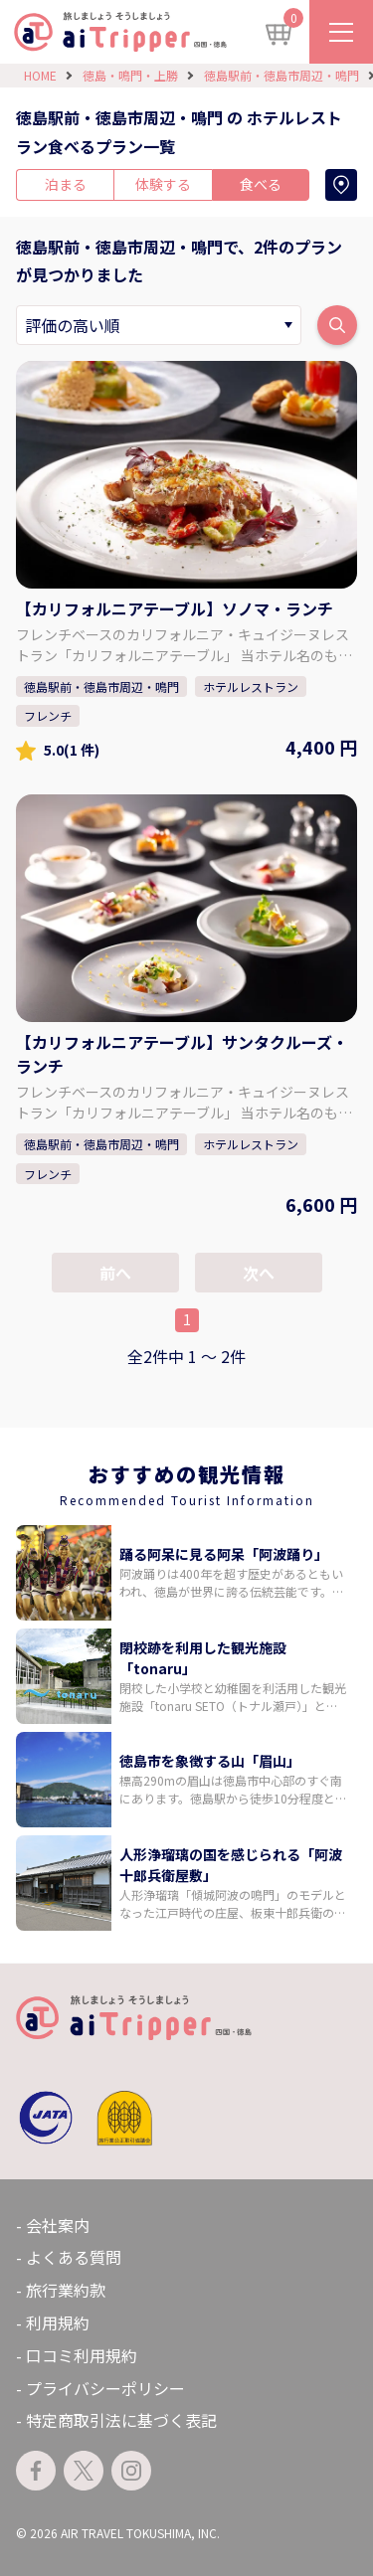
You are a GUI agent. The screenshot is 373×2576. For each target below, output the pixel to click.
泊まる (66, 184)
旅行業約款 (65, 2290)
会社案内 (58, 2225)
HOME (40, 75)
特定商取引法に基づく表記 (121, 2420)
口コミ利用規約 (81, 2355)
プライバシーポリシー (105, 2388)
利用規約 (58, 2322)
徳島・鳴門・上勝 (130, 75)
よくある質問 (73, 2257)
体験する (163, 184)
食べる (260, 184)
